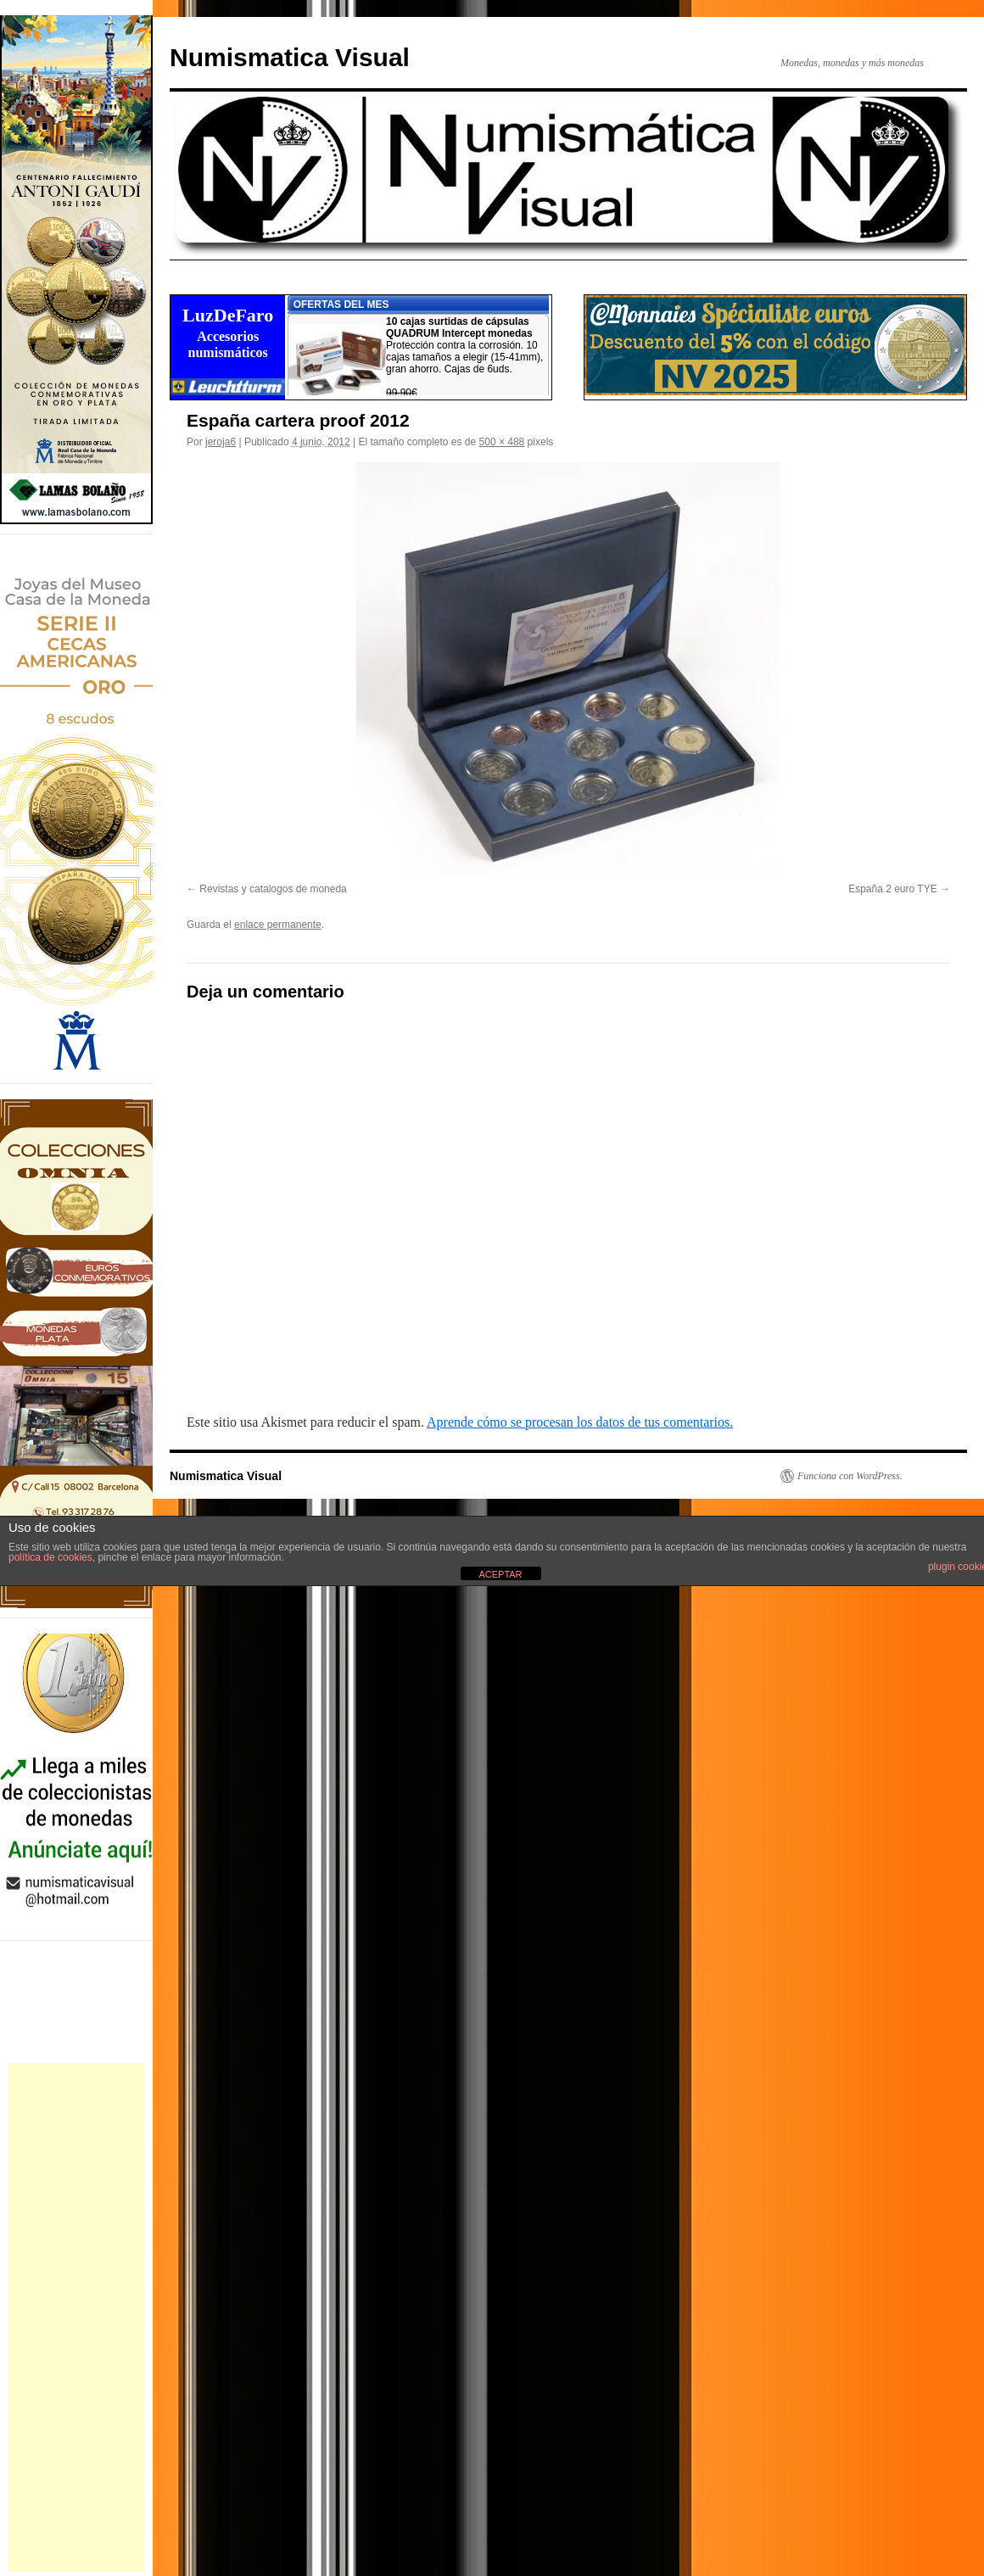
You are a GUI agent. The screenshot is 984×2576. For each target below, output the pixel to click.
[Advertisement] (76, 2317)
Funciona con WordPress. (850, 1476)
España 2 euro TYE (892, 889)
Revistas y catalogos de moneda (272, 889)
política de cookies (50, 1557)
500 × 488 (502, 442)
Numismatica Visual (290, 57)
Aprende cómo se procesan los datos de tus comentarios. (580, 1422)
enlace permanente (277, 924)
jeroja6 (220, 442)
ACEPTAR (500, 1574)
